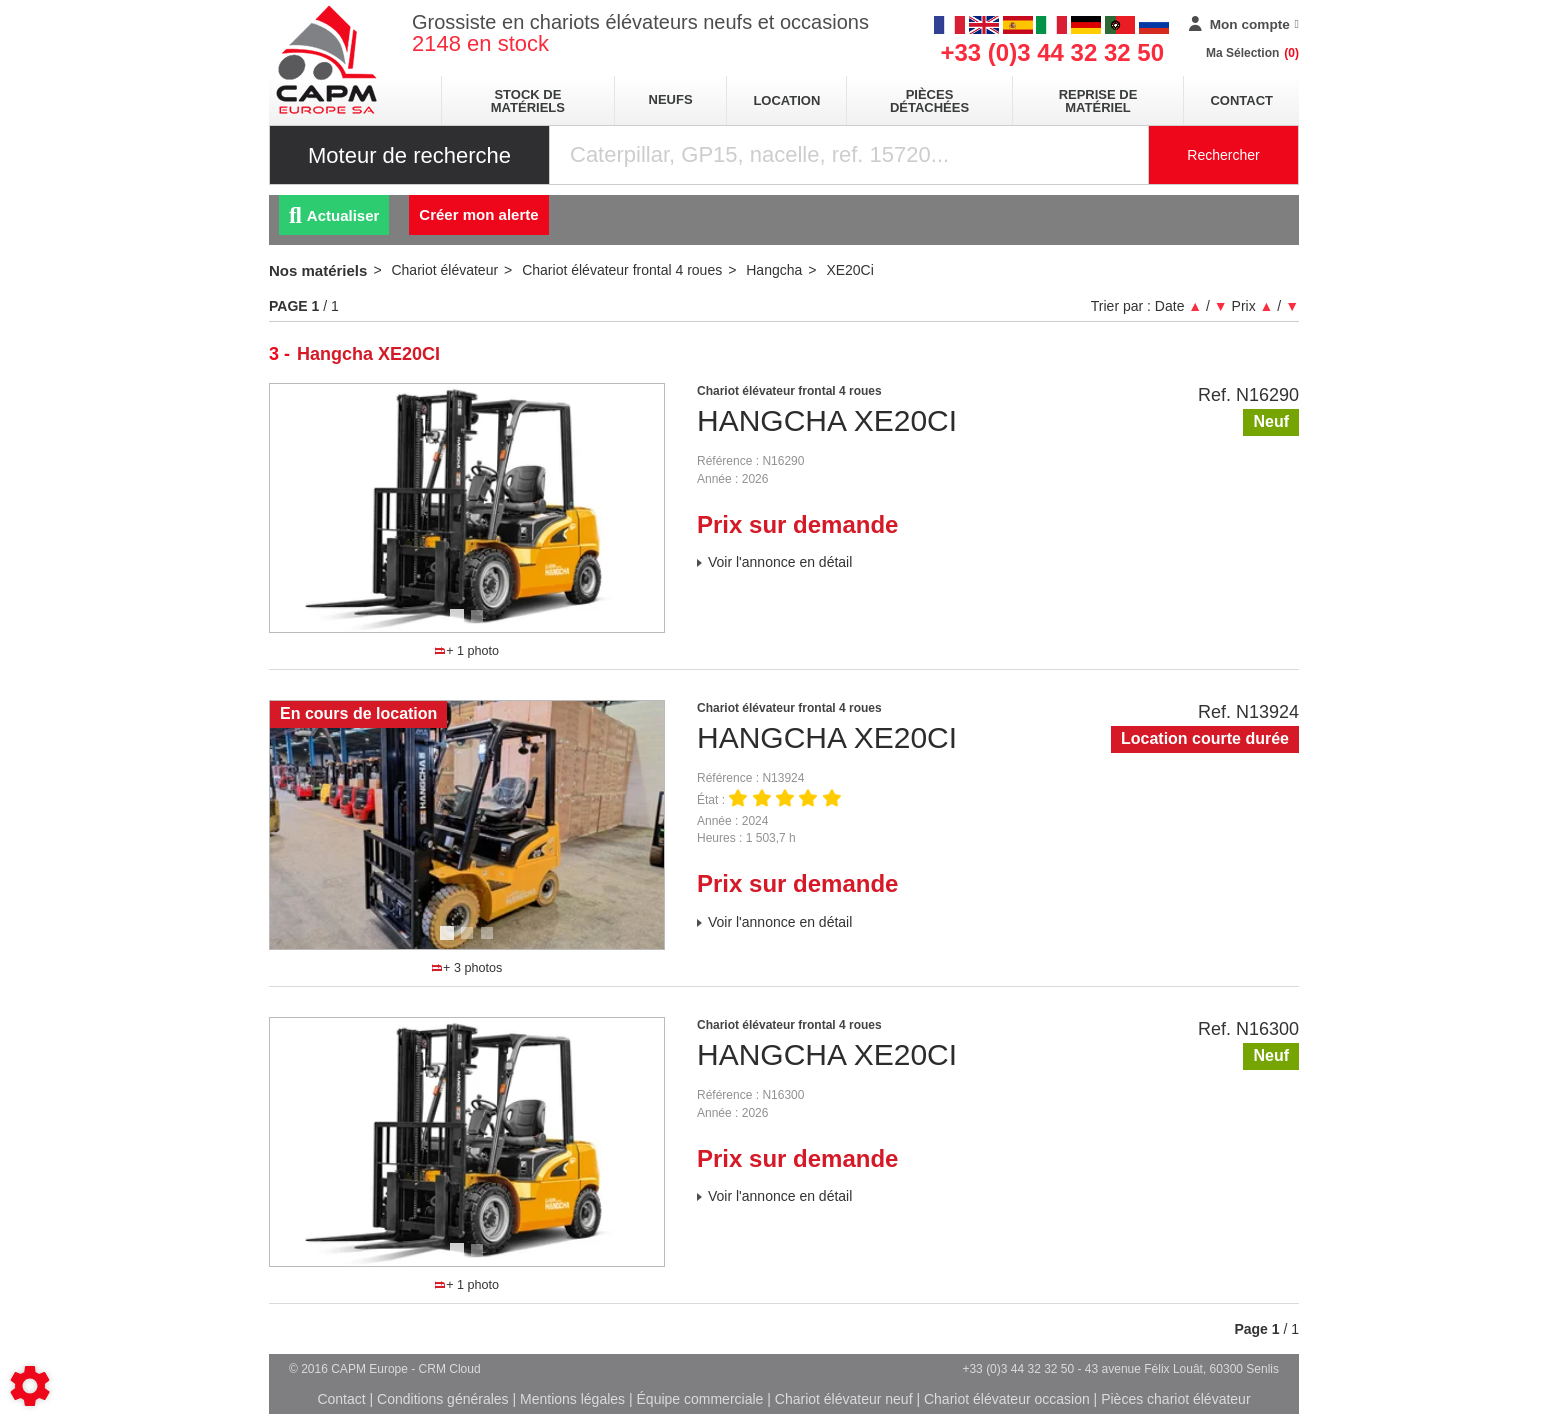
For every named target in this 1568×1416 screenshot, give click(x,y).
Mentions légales (572, 1399)
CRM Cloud (450, 1369)
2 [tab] (480, 625)
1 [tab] (460, 625)
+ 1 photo (467, 651)
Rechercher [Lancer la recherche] (1223, 155)
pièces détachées (929, 101)
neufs (671, 99)
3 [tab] (490, 942)
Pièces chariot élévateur (1175, 1399)
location (786, 100)
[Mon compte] (1244, 25)
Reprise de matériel (1098, 101)
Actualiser (334, 215)
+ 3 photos (467, 968)
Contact (1241, 100)
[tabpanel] (467, 508)
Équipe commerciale (700, 1399)
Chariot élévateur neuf (844, 1399)
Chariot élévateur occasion (1007, 1399)
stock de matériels (528, 101)
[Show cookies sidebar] (30, 1386)
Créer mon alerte (478, 214)
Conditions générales (443, 1399)
